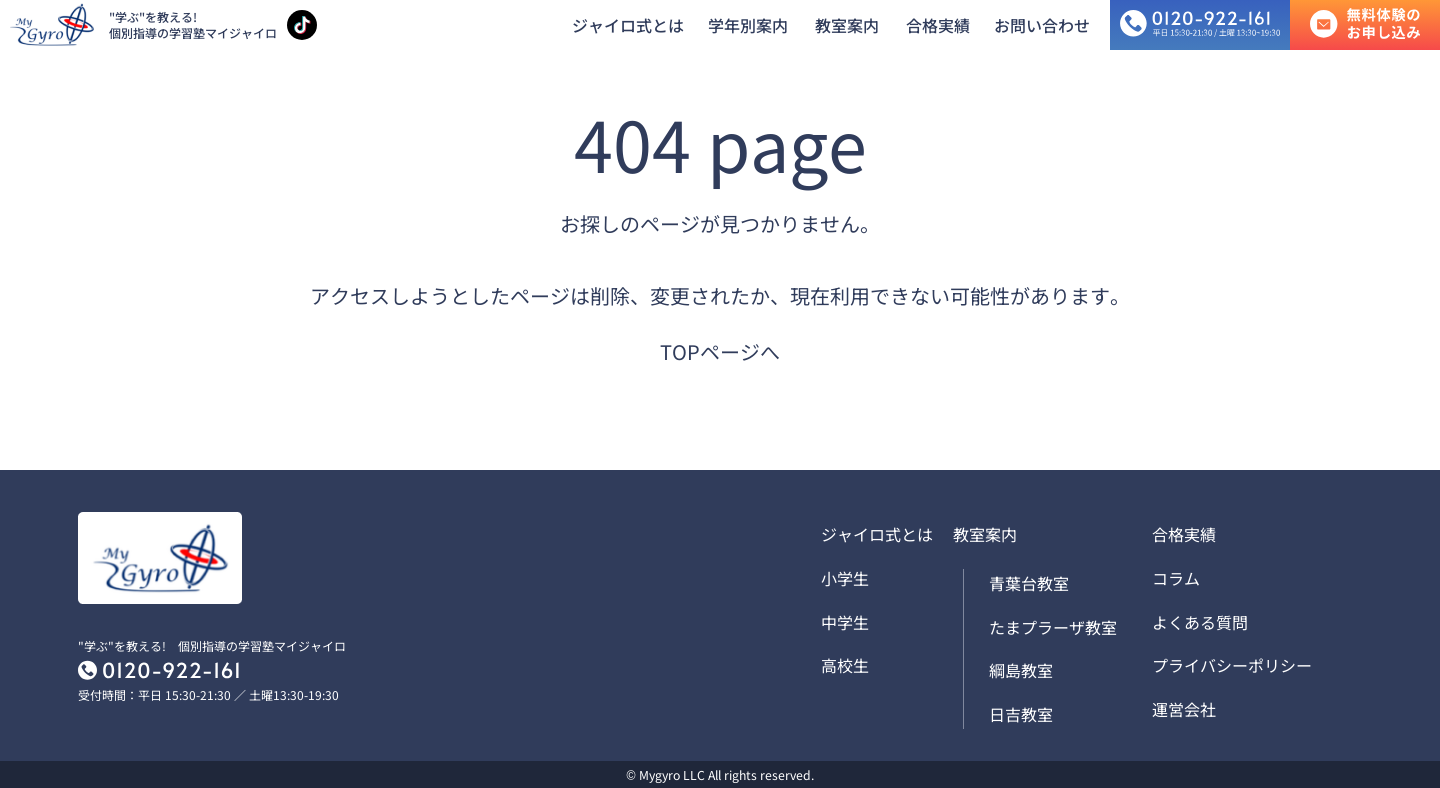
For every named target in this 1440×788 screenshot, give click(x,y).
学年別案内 (748, 25)
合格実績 (938, 25)
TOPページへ (720, 351)
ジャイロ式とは (628, 25)
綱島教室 (1021, 670)
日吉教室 (1021, 714)
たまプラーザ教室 (1053, 627)
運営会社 (1184, 709)
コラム (1176, 578)
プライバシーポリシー (1232, 665)
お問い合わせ (1042, 25)
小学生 (845, 578)
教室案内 (847, 25)
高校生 (845, 665)
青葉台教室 (1029, 583)
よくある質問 (1200, 622)
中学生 (845, 622)
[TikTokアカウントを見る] (302, 25)
